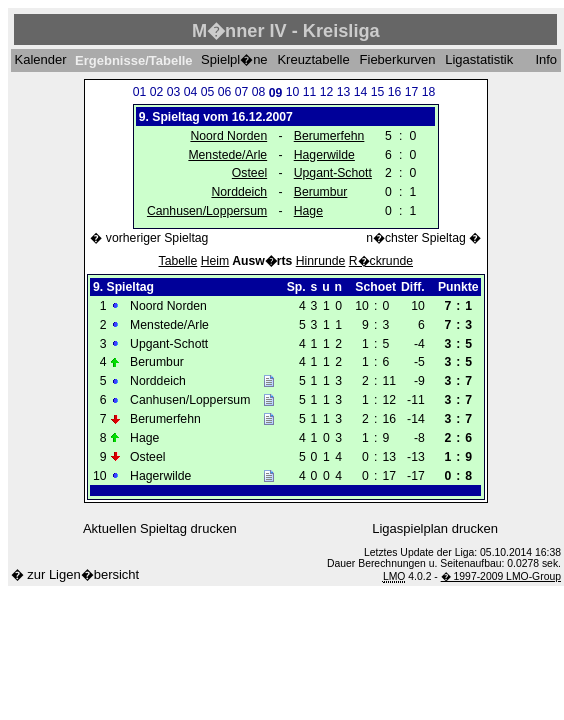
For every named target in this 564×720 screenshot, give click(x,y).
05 (208, 92)
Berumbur (321, 192)
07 (242, 92)
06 (225, 92)
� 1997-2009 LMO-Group (501, 576)
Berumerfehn (329, 136)
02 (157, 92)
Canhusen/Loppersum (207, 211)
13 (344, 92)
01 (140, 92)
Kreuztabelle (313, 60)
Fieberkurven (398, 60)
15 (378, 92)
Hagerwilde (324, 155)
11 (310, 92)
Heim (215, 261)
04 (191, 92)
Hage (308, 211)
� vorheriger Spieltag (149, 238)
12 (327, 92)
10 (293, 92)
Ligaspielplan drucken (435, 528)
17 (412, 92)
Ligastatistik (479, 60)
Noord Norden (228, 136)
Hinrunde (321, 261)
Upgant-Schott (333, 173)
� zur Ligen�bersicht (75, 574)
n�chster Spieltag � (423, 238)
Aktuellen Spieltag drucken (160, 528)
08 (259, 92)
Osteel (249, 173)
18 (429, 92)
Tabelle (178, 261)
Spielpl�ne (234, 60)
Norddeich (239, 192)
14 (361, 92)
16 (395, 92)
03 (174, 92)
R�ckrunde (381, 261)
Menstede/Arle (227, 155)
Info (546, 60)
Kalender (40, 60)
